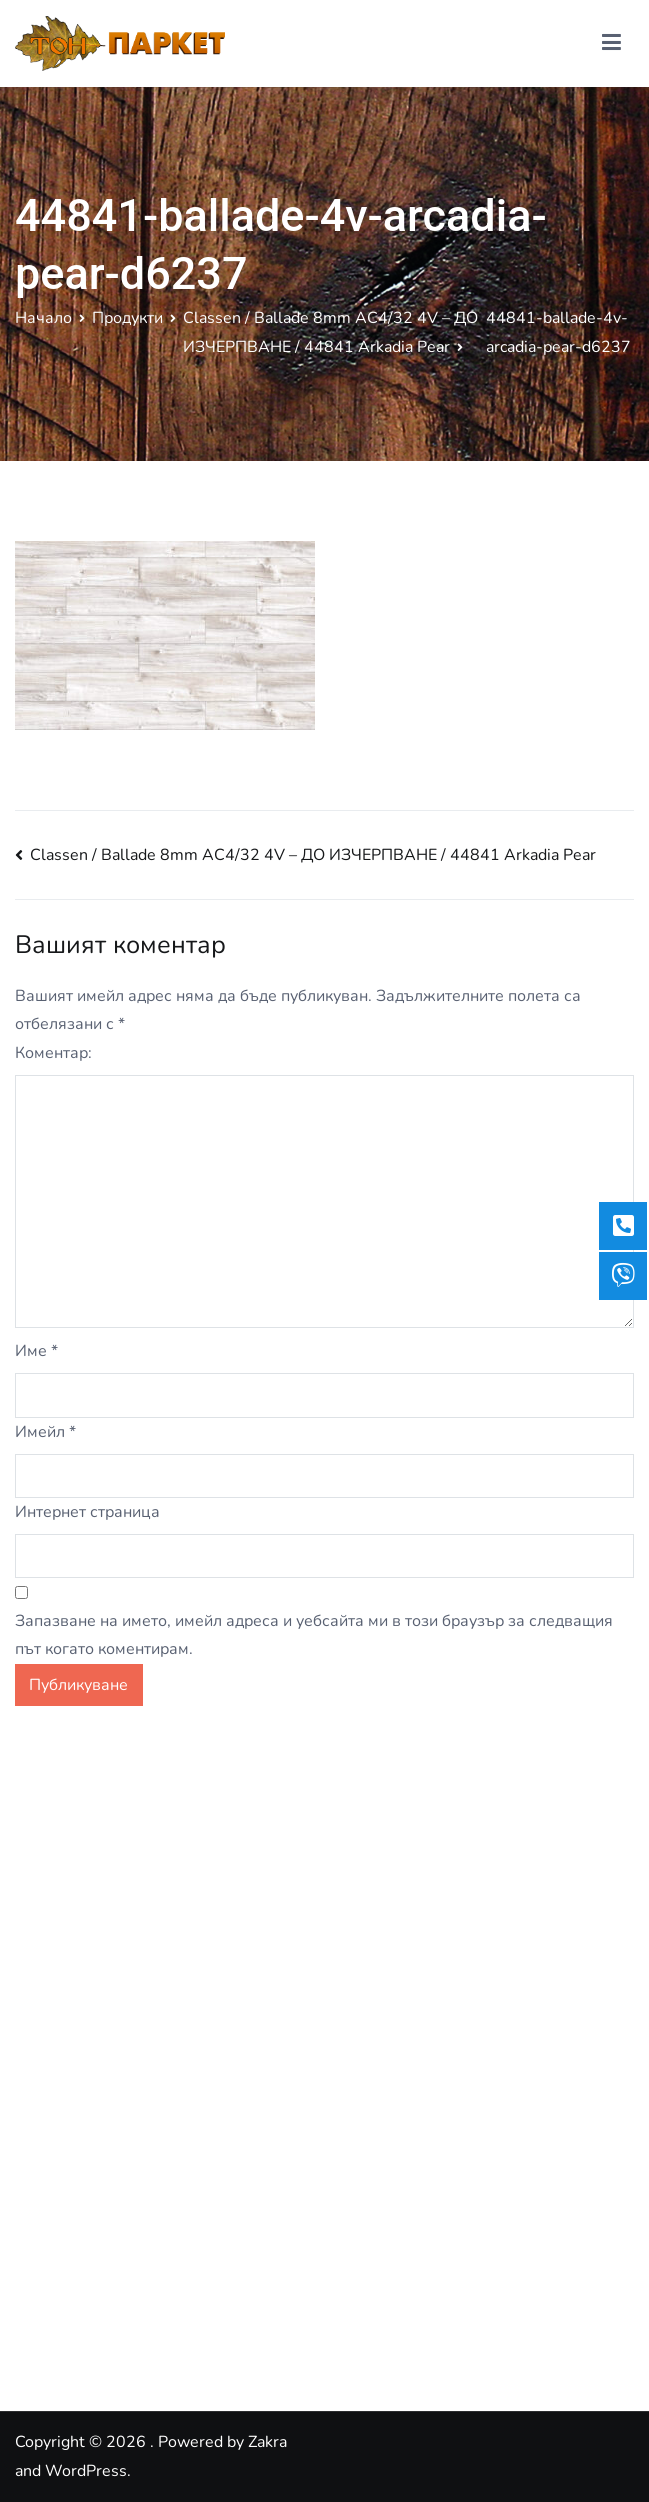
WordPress (86, 2471)
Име (36, 1351)
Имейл (45, 1432)
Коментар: (53, 1053)
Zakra (267, 2442)
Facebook (49, 2285)
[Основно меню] (611, 43)
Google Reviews (74, 2328)
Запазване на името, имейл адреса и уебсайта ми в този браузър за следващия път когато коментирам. (314, 1635)
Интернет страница (87, 1512)
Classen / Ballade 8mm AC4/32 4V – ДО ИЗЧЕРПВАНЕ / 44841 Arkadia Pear (313, 855)
